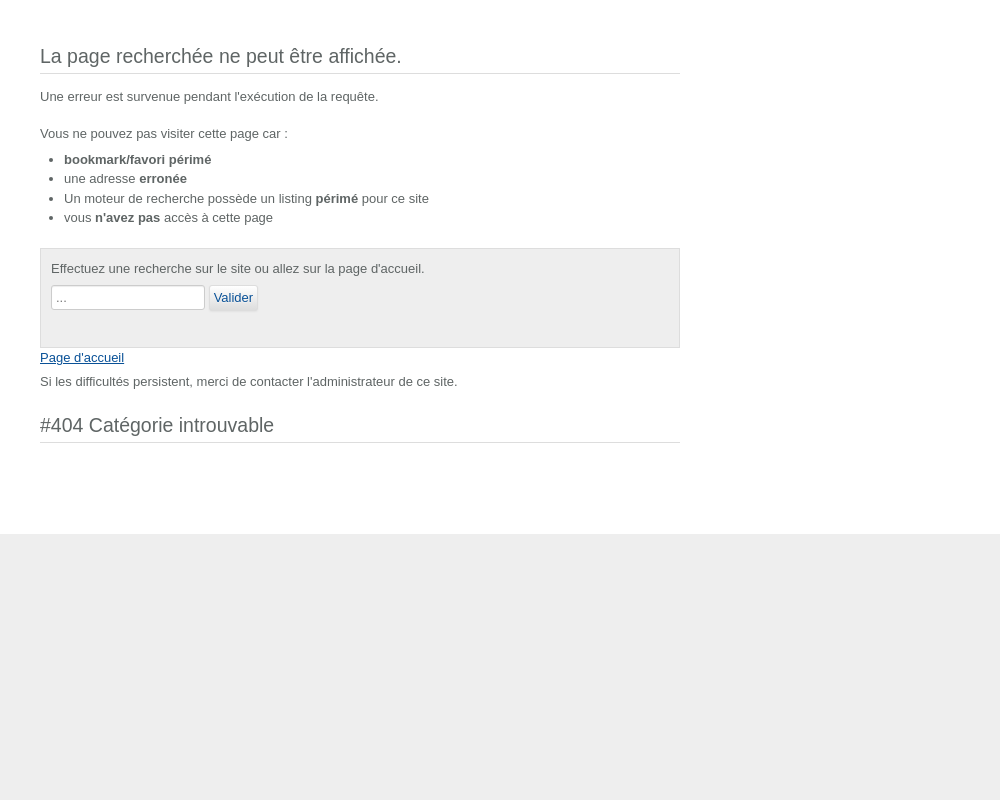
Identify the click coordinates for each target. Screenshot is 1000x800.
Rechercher (51, 285)
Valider (234, 297)
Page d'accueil (82, 357)
